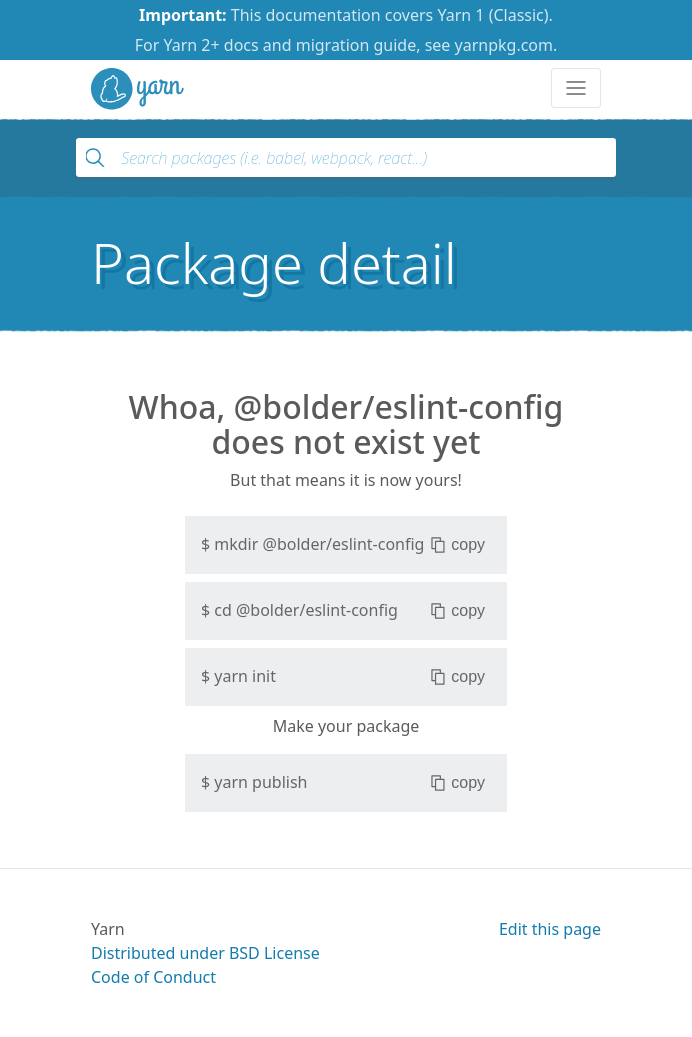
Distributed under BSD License (205, 953)
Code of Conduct (153, 977)
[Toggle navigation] (576, 88)
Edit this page (550, 929)
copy (457, 545)
